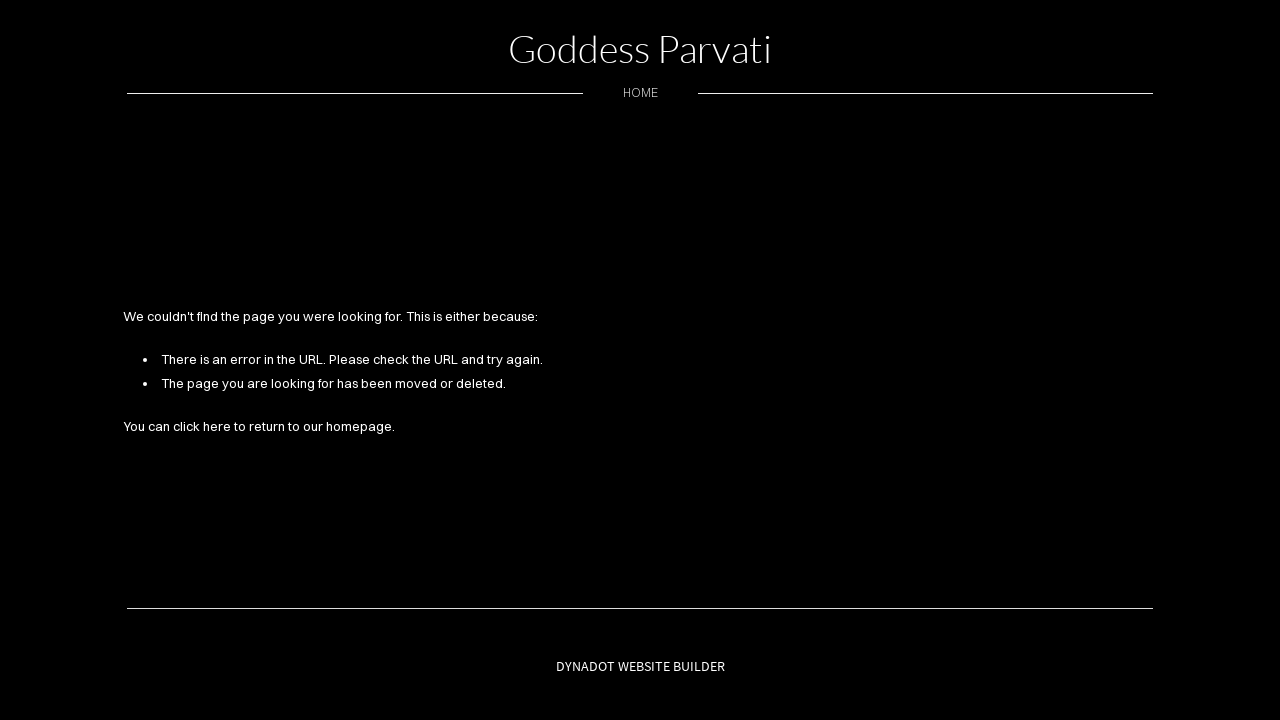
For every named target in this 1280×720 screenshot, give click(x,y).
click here (202, 426)
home (640, 92)
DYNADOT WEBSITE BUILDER (640, 666)
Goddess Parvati (640, 48)
